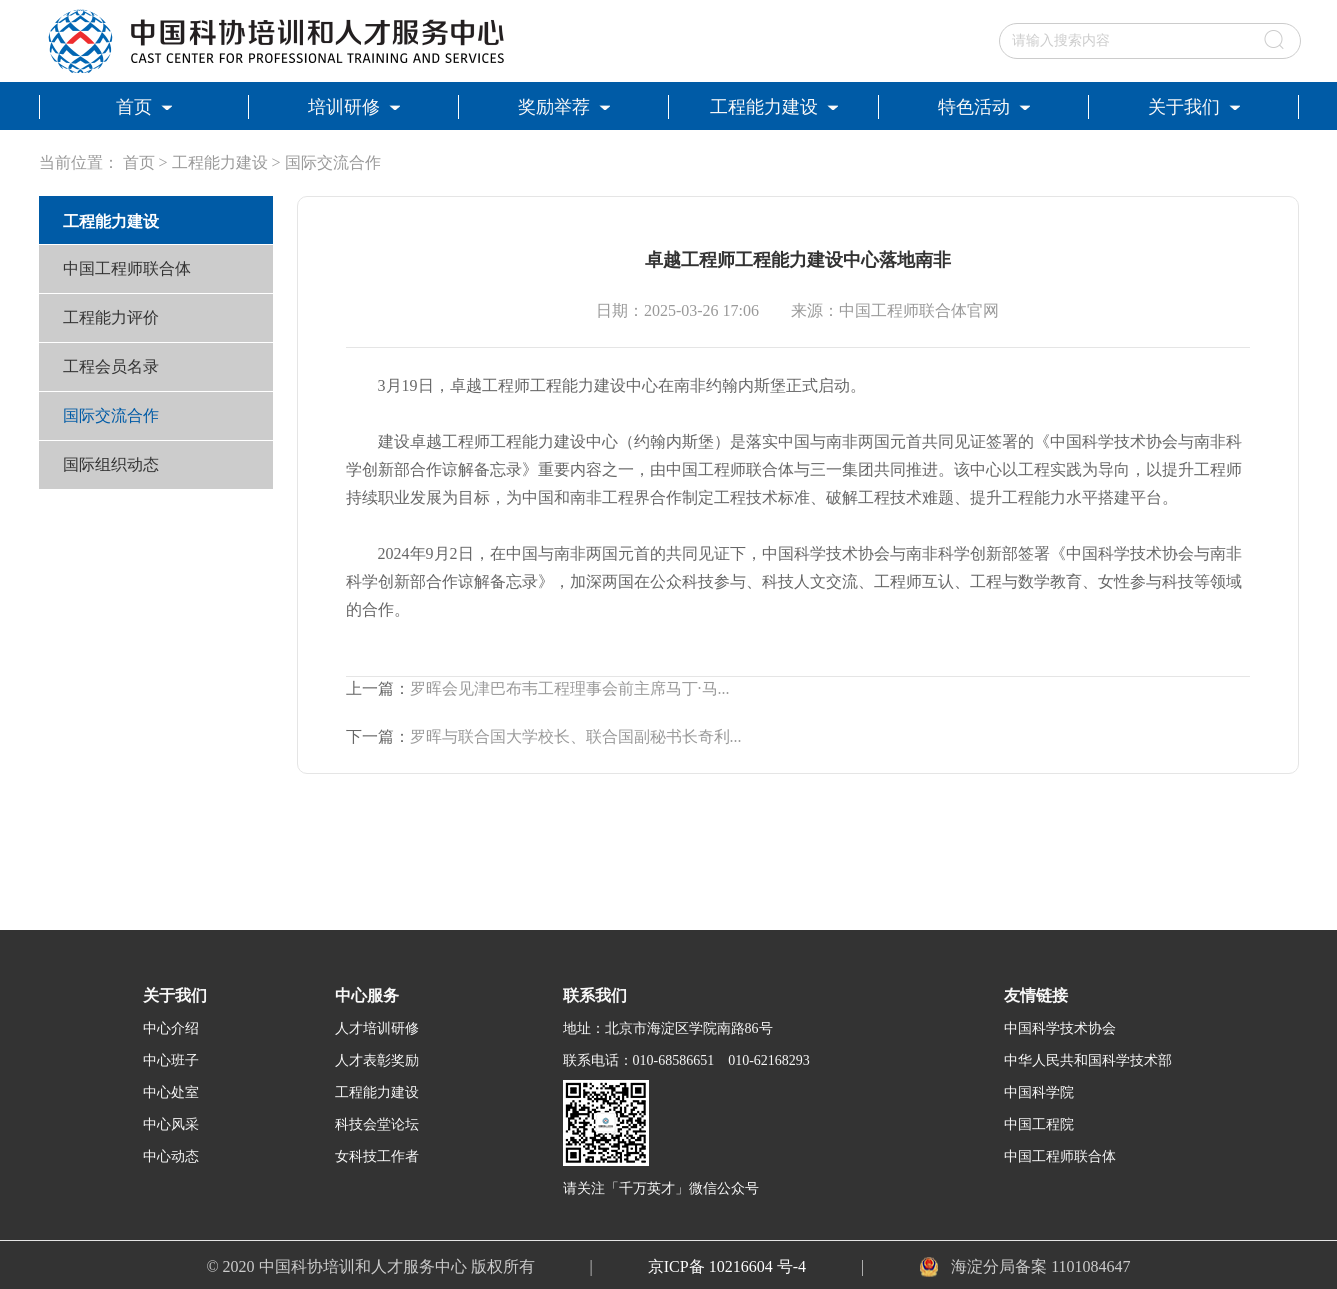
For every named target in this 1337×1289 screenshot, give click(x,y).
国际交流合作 (333, 162)
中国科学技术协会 (1060, 1028)
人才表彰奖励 (377, 1060)
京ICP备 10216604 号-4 (727, 1266)
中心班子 (171, 1060)
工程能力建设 (220, 162)
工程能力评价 (111, 317)
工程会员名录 (111, 366)
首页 (139, 162)
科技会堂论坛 (377, 1124)
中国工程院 (1039, 1124)
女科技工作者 (377, 1156)
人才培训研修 (377, 1028)
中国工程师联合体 (127, 268)
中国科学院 (1039, 1092)
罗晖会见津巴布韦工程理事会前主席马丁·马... (570, 688)
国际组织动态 (111, 464)
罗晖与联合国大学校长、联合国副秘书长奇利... (576, 736)
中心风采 (171, 1124)
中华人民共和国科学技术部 (1088, 1060)
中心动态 (171, 1156)
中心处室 (171, 1092)
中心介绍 (171, 1028)
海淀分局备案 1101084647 (1040, 1266)
